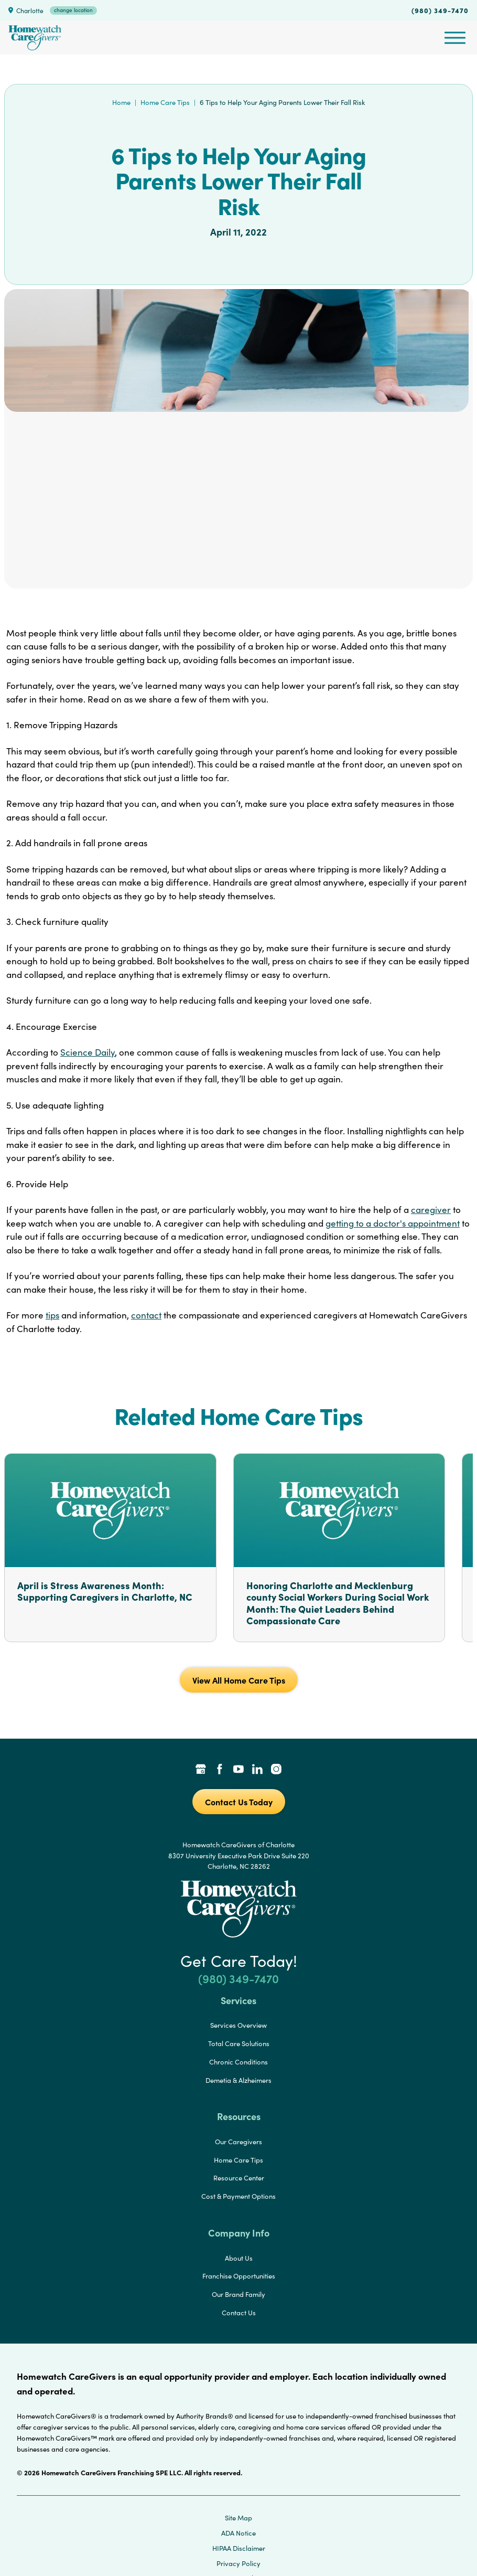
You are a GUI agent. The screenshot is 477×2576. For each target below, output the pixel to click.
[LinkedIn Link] (257, 1770)
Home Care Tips (165, 102)
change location (73, 10)
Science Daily (87, 1052)
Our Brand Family (238, 2294)
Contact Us (239, 2312)
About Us (239, 2258)
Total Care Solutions (238, 2043)
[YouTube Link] (238, 1770)
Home (121, 102)
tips (52, 1315)
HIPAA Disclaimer (238, 2548)
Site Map (238, 2517)
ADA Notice (238, 2533)
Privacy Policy (238, 2563)
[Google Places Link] (201, 1770)
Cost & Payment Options (238, 2196)
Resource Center (238, 2178)
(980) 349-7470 (440, 10)
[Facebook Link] (219, 1770)
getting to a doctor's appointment (393, 1223)
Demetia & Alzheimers (238, 2080)
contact (146, 1315)
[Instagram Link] (276, 1770)
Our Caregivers (238, 2141)
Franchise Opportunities (238, 2276)
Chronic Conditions (238, 2062)
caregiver (431, 1210)
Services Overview (238, 2025)
